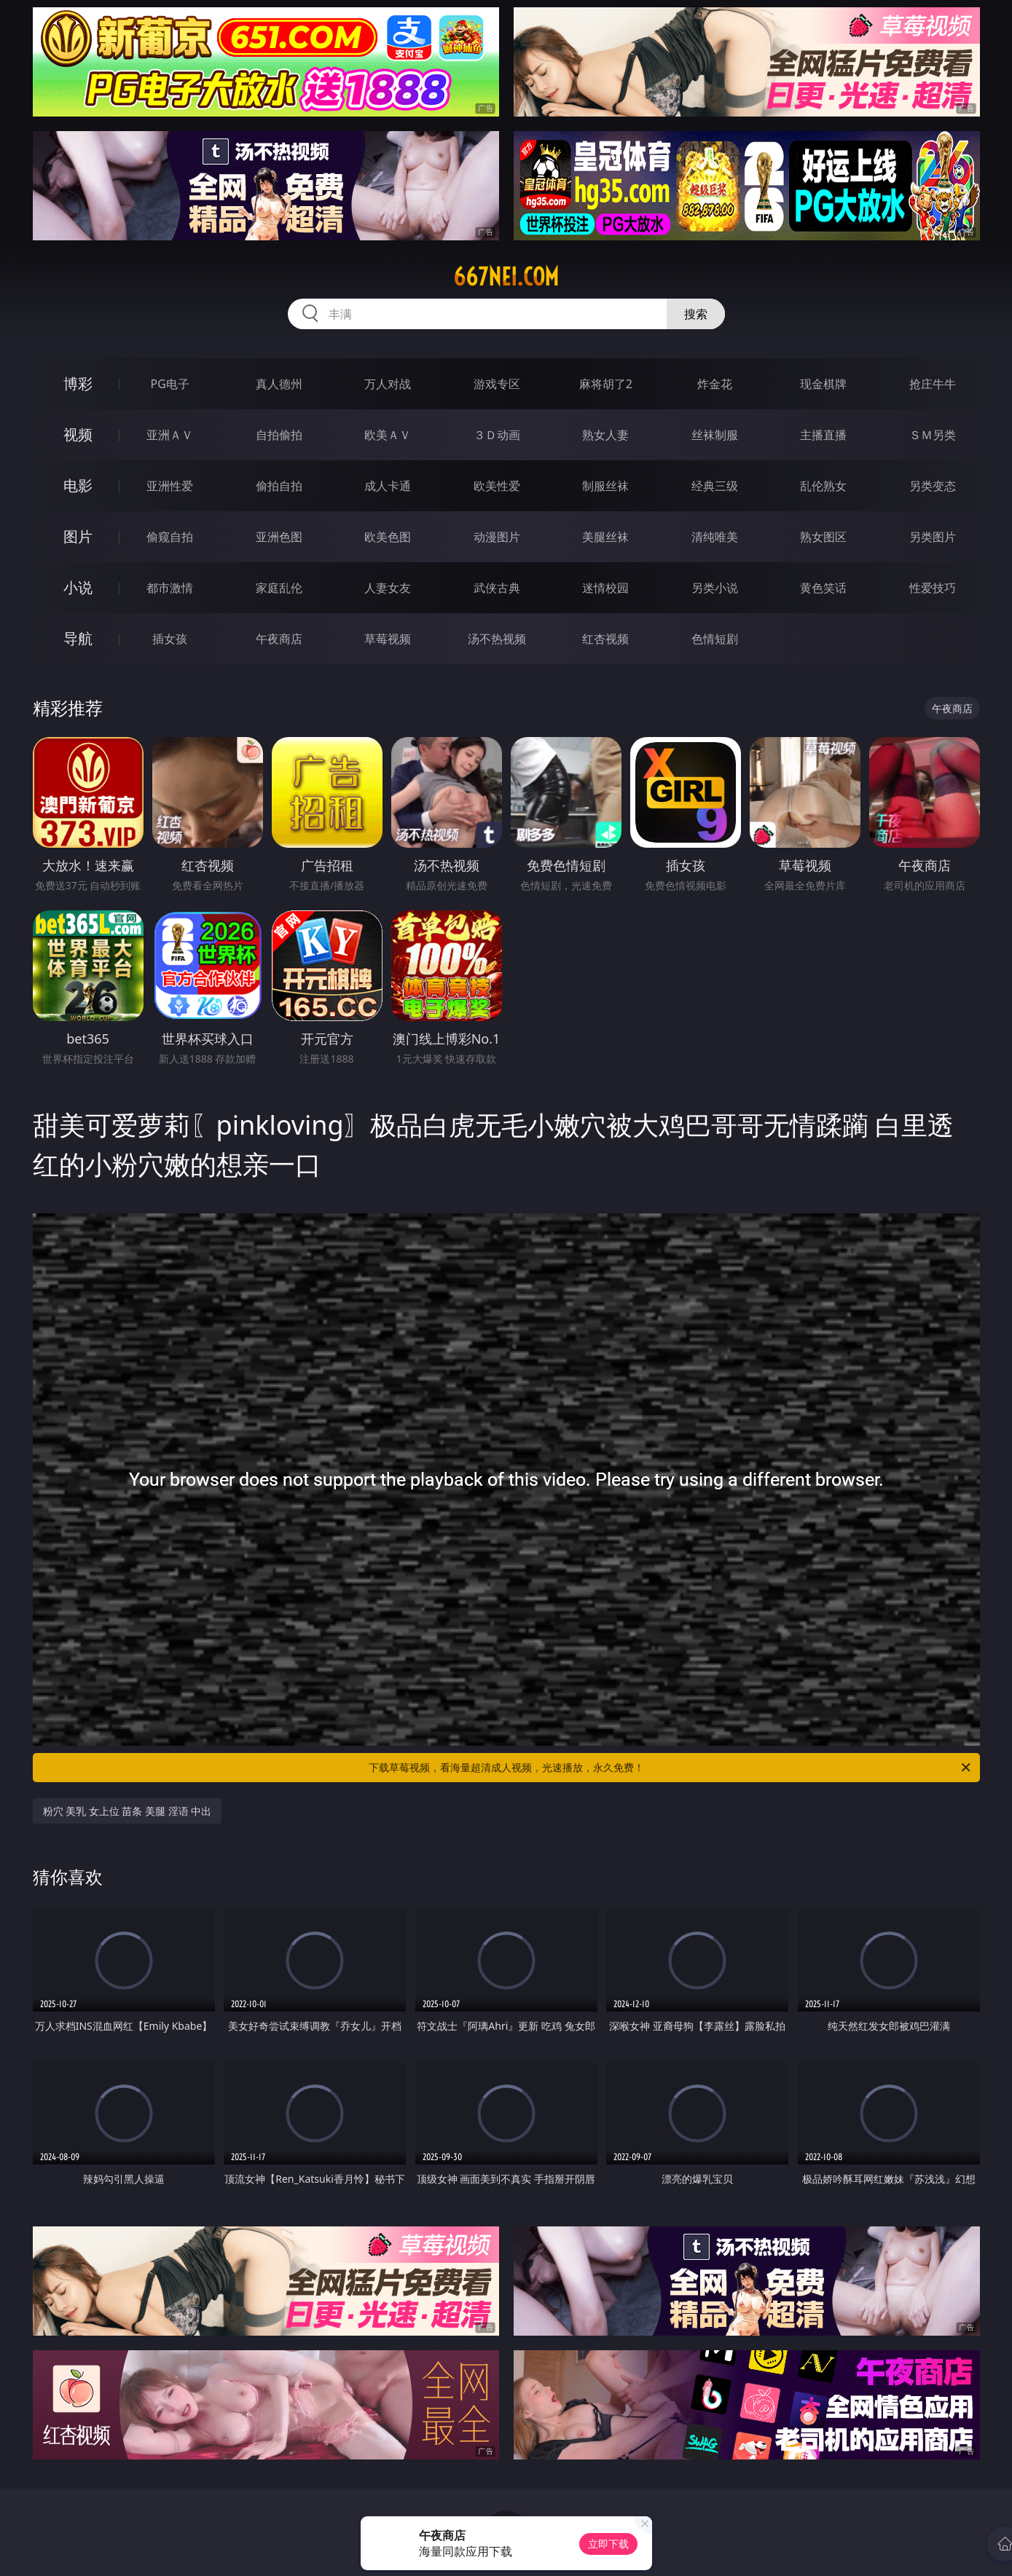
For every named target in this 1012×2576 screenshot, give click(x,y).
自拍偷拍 (279, 435)
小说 (78, 587)
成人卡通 (387, 486)
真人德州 (279, 384)
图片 (78, 536)
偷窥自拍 (169, 537)
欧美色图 (387, 537)
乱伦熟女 (823, 486)
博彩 (78, 383)
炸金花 (714, 384)
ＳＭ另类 (932, 435)
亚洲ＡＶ (169, 435)
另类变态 (932, 486)
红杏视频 (605, 639)
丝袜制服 (714, 435)
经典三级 (714, 486)
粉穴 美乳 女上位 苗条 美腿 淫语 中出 (127, 1811)
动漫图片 (497, 537)
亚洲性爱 (169, 486)
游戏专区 (497, 384)
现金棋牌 (823, 384)
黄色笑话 (823, 588)
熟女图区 (823, 537)
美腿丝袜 (605, 537)
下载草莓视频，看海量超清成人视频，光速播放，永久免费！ (671, 1767)
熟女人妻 (605, 435)
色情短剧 (714, 639)
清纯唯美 (714, 537)
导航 (78, 638)
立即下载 (608, 2544)
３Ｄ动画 (497, 435)
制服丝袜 (605, 486)
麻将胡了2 (605, 384)
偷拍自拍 (279, 486)
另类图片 (932, 537)
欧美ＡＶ (387, 435)
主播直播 (823, 435)
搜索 (695, 314)
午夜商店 (279, 639)
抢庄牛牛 (932, 384)
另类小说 (714, 588)
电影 (78, 485)
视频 (78, 434)
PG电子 (170, 384)
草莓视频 (387, 639)
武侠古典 (497, 588)
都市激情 (169, 588)
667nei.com (506, 276)
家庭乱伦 (279, 588)
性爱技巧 (932, 588)
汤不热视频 (497, 639)
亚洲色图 (279, 537)
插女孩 (169, 639)
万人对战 (387, 384)
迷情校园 (605, 588)
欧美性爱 (497, 486)
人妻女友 (387, 588)
